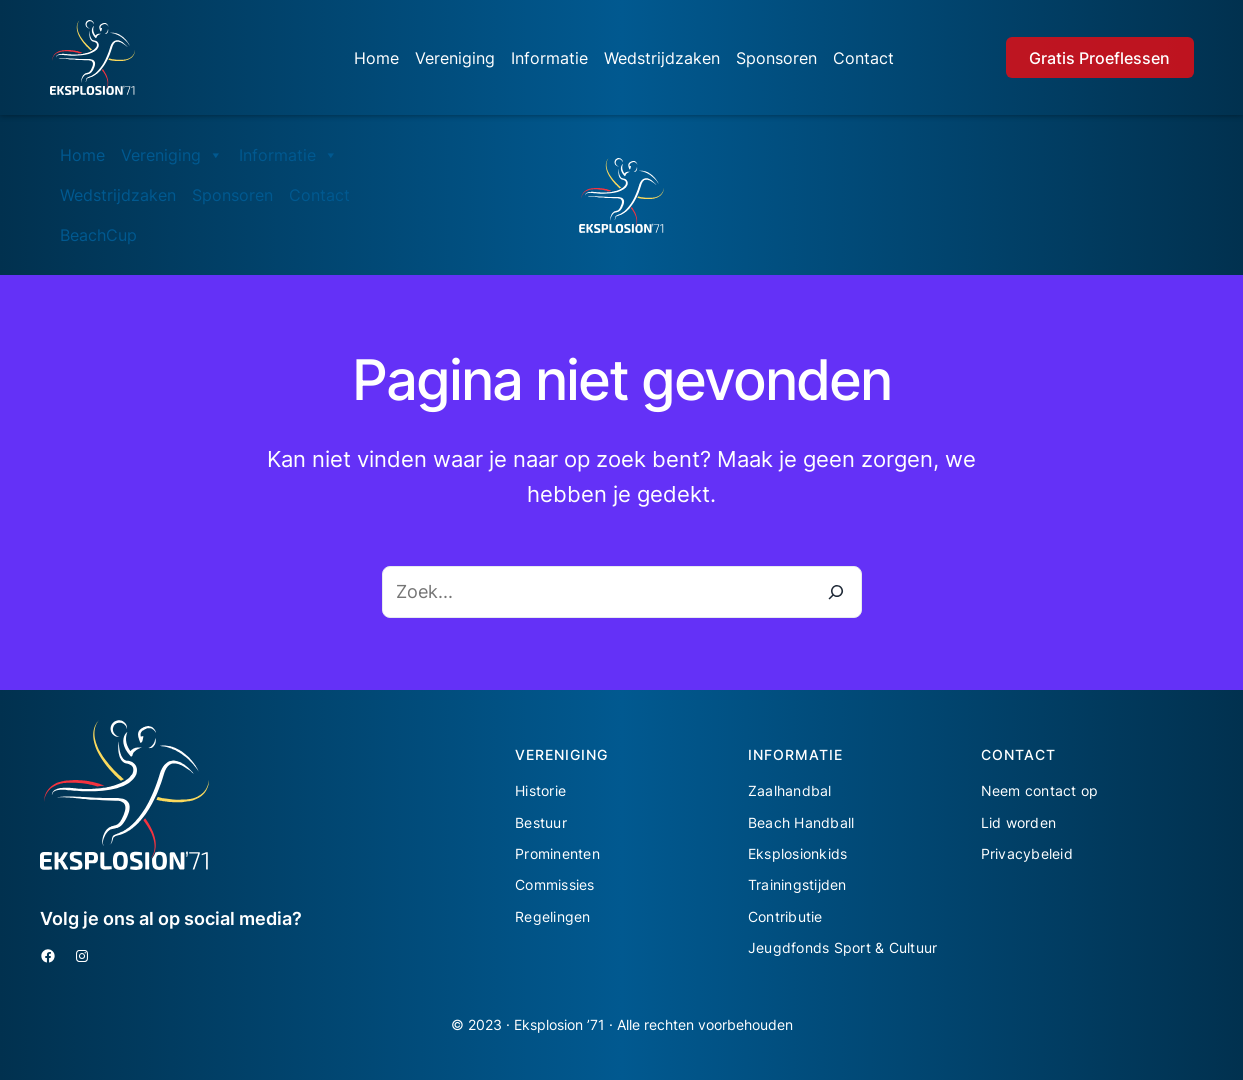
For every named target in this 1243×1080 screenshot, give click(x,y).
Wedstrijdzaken (662, 58)
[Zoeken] (836, 592)
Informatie (549, 58)
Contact (863, 58)
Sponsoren (776, 58)
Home (376, 58)
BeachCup (98, 235)
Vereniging (455, 58)
